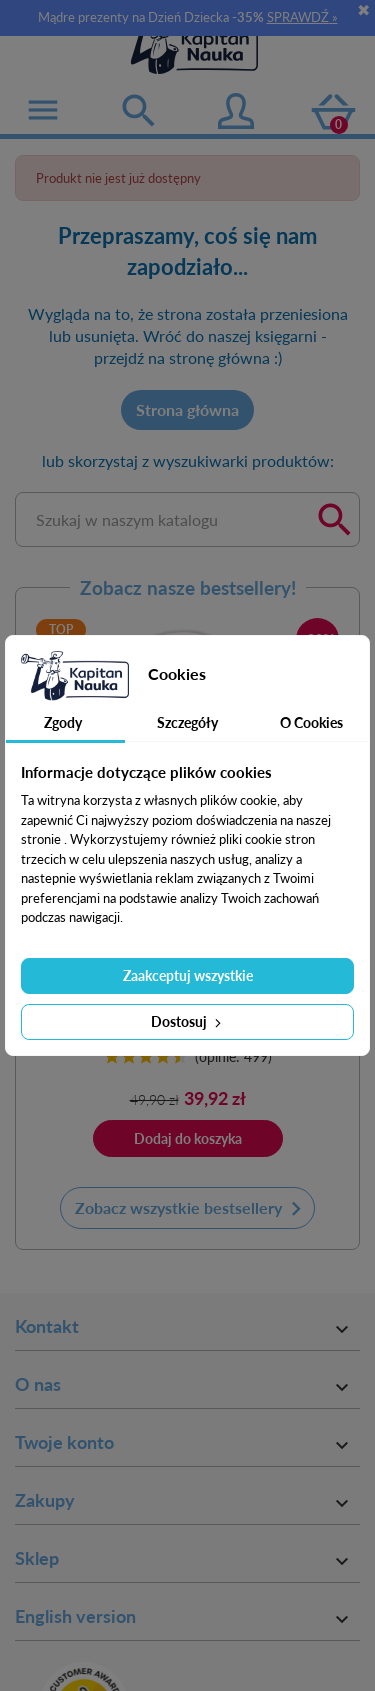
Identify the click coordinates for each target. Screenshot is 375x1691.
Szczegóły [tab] (187, 722)
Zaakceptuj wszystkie (188, 975)
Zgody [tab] (63, 722)
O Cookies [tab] (311, 722)
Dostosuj (188, 1021)
